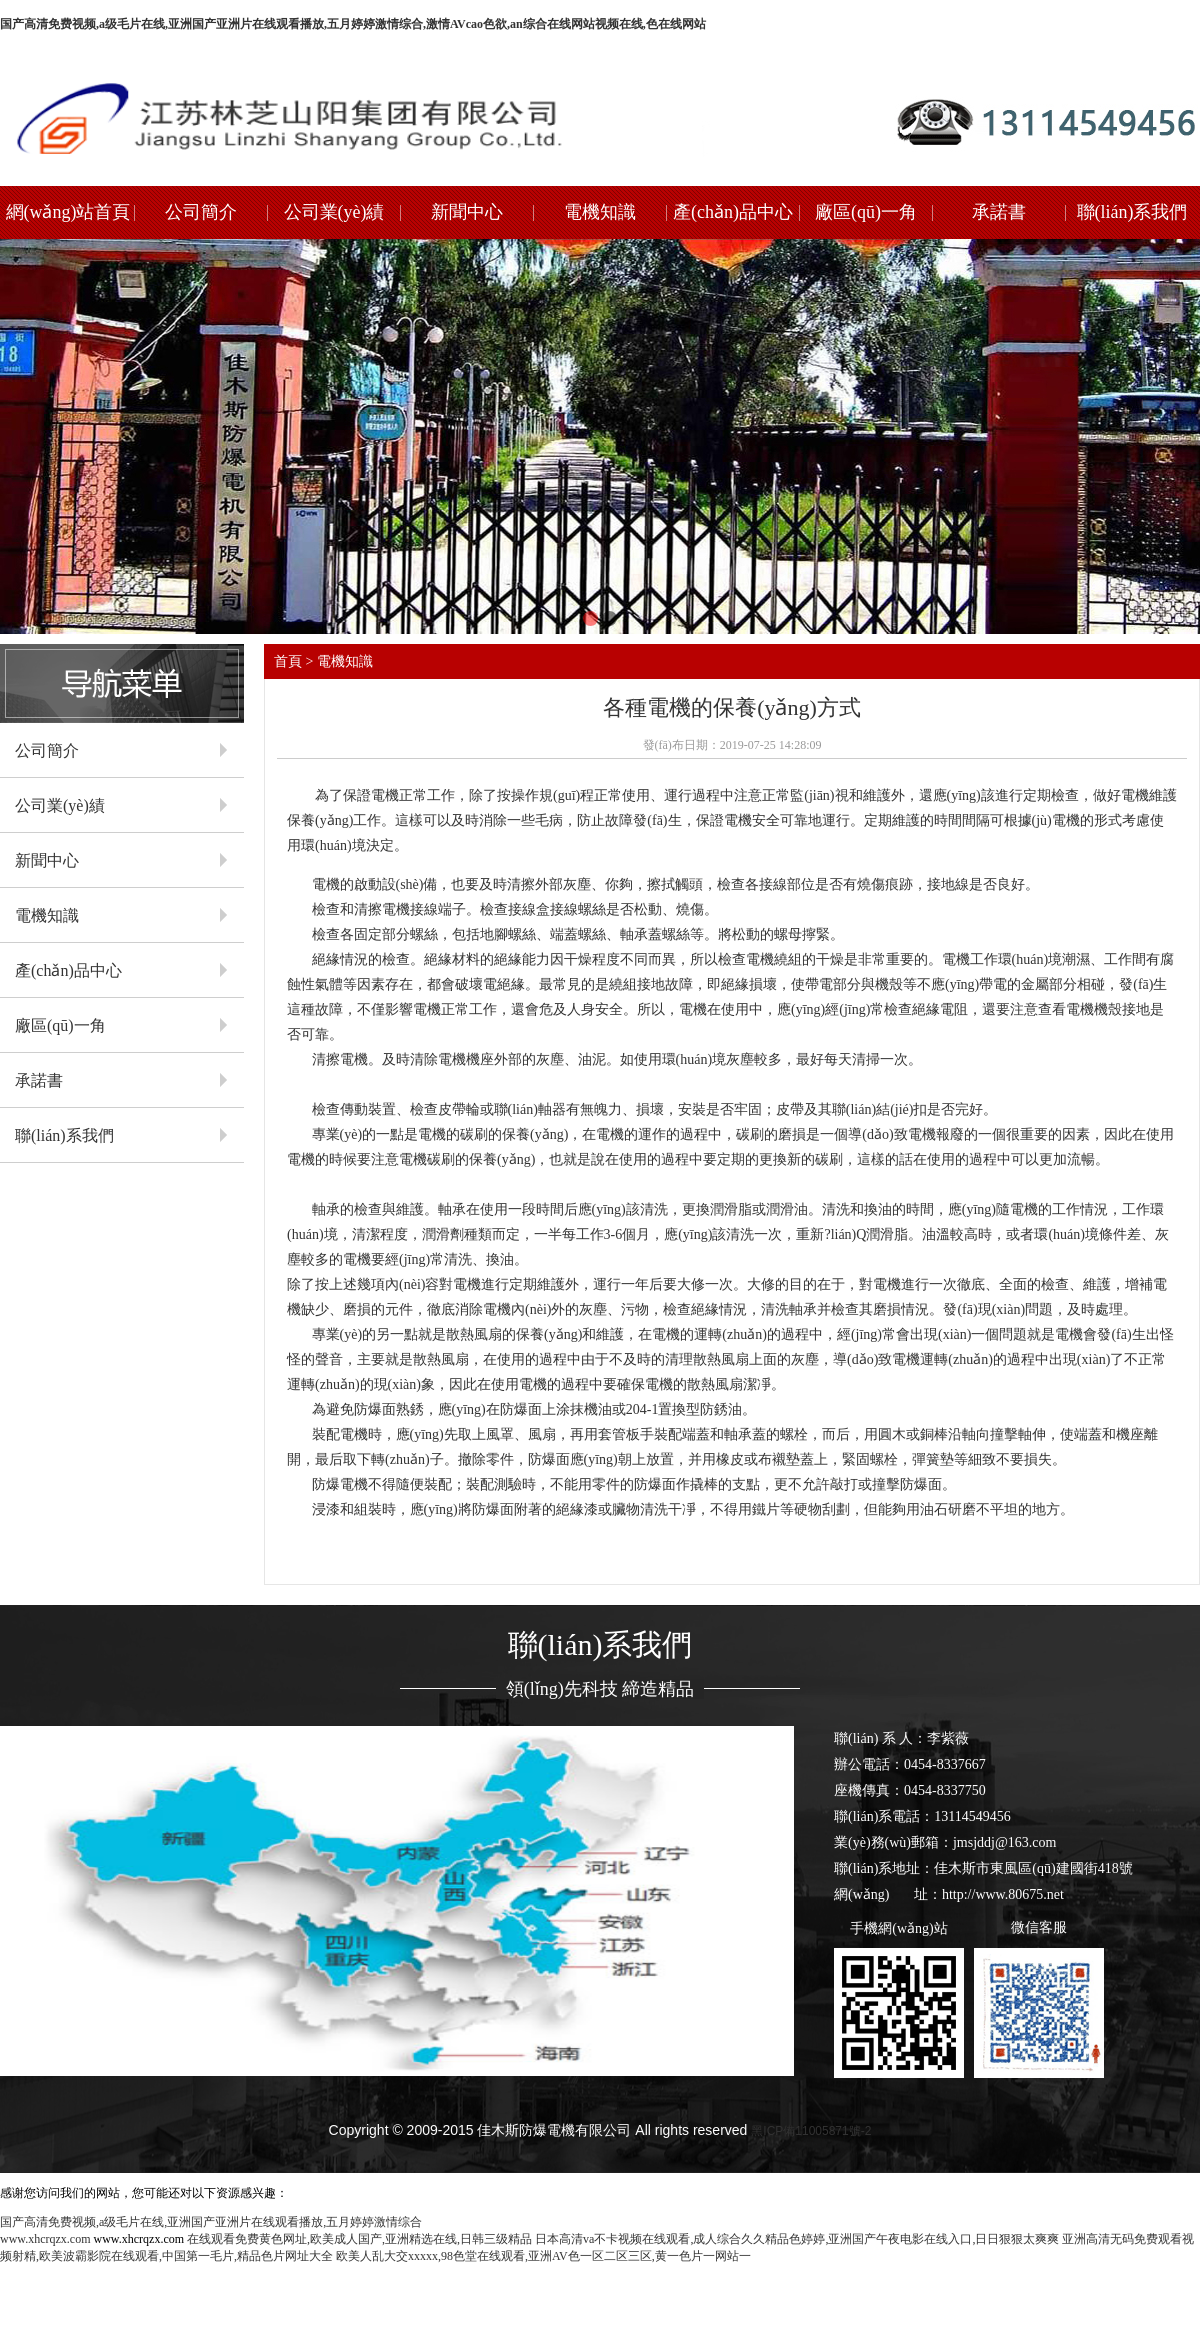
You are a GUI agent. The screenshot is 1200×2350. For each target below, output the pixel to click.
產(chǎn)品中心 (733, 212)
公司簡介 (201, 212)
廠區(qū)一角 (866, 212)
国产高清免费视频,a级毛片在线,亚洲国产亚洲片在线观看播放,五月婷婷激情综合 (211, 2222)
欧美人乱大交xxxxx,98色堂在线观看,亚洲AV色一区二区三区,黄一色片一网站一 (543, 2256)
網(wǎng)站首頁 (68, 212)
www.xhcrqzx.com (45, 2239)
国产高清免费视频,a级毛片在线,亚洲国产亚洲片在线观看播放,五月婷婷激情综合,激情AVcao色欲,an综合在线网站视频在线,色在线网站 (353, 24)
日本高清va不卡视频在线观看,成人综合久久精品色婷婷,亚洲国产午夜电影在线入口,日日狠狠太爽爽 (797, 2239)
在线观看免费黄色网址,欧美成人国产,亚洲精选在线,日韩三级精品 (359, 2239)
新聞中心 (467, 212)
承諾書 (999, 212)
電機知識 (600, 212)
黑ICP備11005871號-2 (811, 2131)
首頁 (288, 661)
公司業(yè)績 (334, 212)
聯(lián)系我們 (1132, 212)
